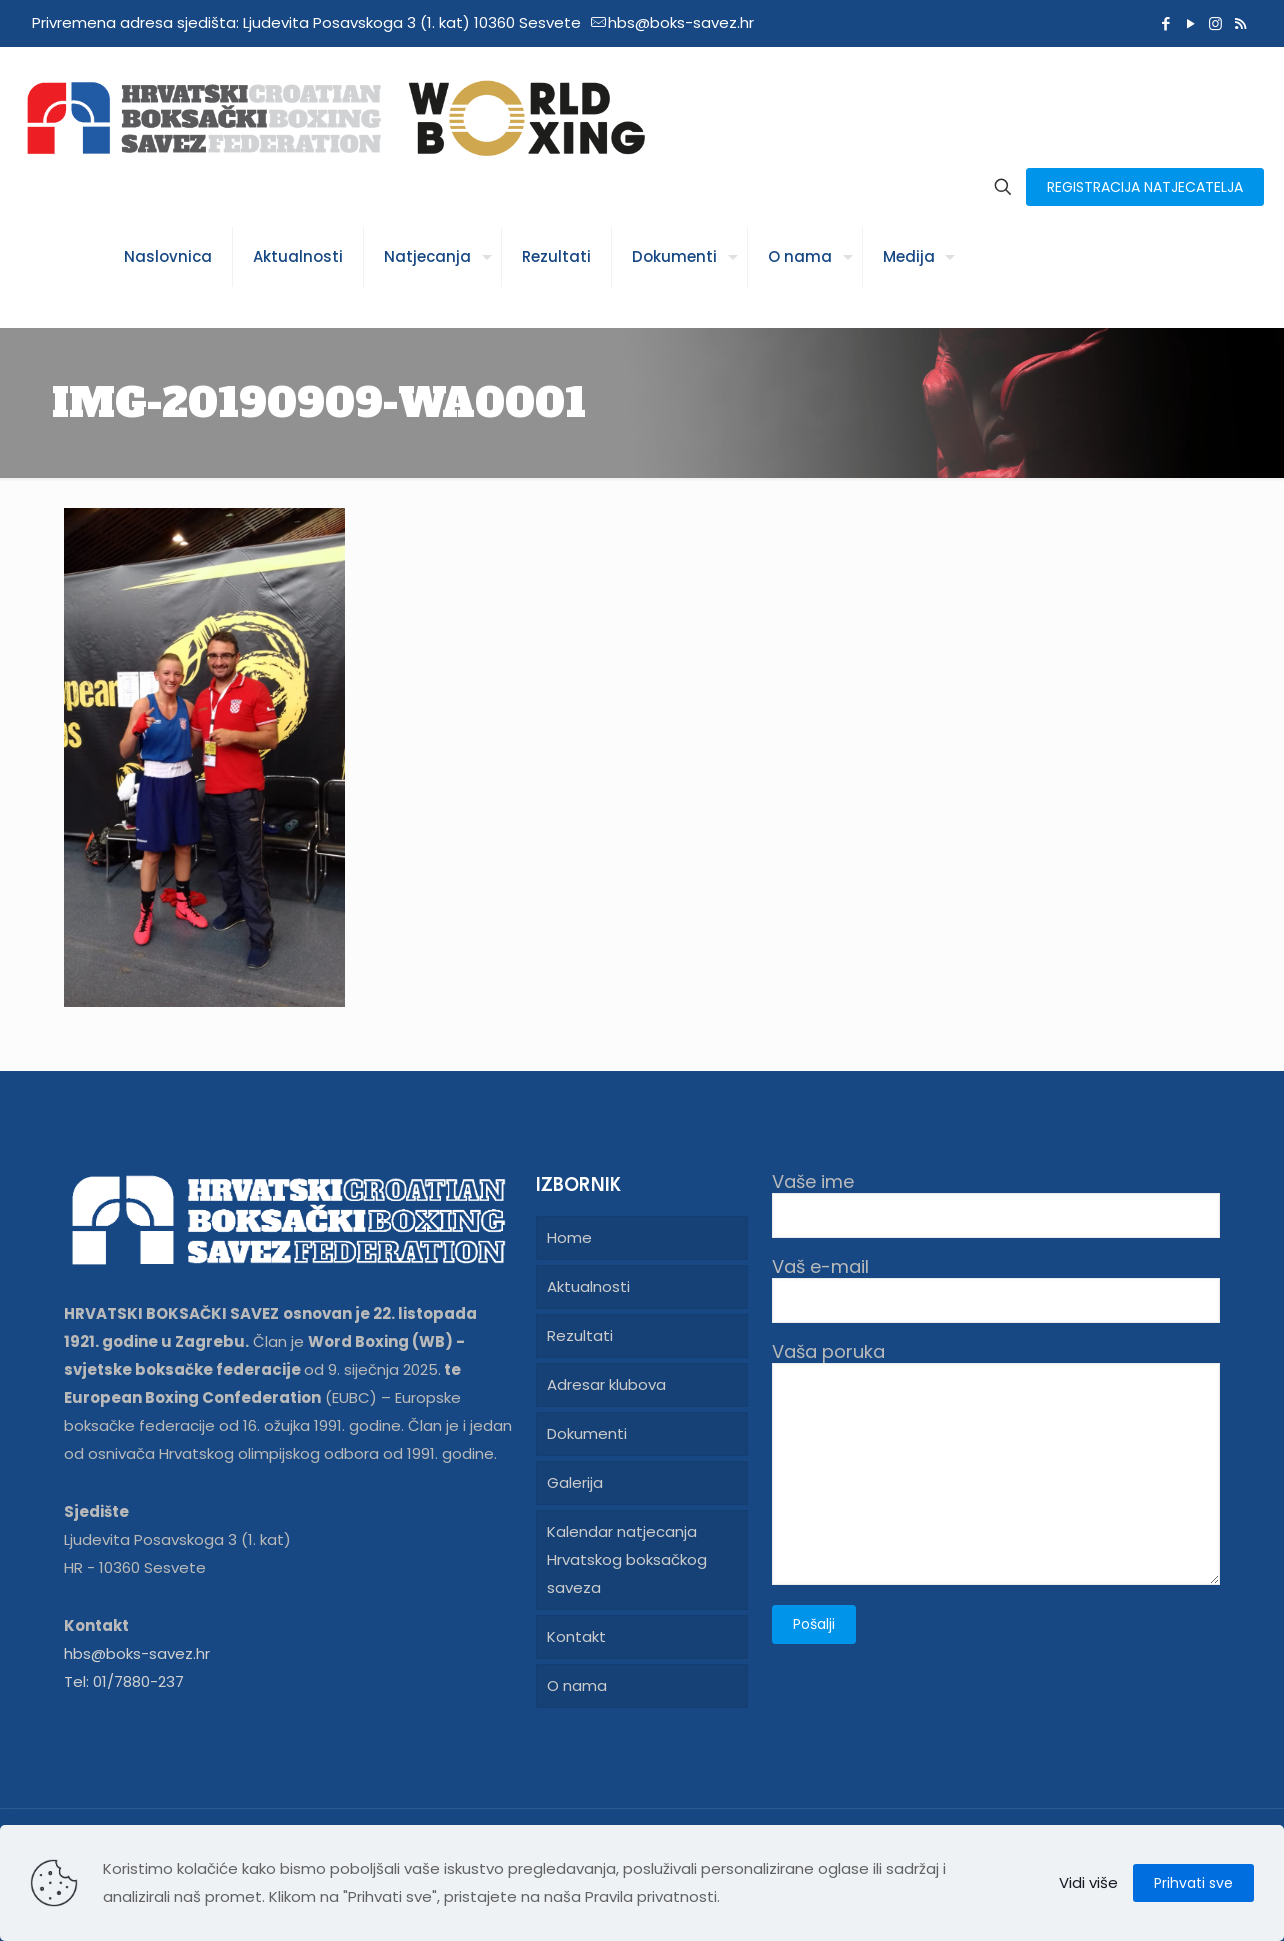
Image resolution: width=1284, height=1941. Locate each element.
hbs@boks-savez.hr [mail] (681, 22)
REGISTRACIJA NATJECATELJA (1145, 187)
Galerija (575, 1482)
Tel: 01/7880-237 (124, 1681)
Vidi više (1088, 1882)
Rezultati (580, 1335)
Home (569, 1237)
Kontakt (576, 1636)
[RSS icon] (1240, 23)
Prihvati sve (1193, 1883)
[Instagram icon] (1215, 23)
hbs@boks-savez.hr (137, 1653)
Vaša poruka (996, 1463)
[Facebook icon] (1165, 23)
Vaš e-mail (996, 1289)
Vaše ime (996, 1204)
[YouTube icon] (1190, 23)
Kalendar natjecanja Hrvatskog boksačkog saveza (627, 1559)
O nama (577, 1685)
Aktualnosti (588, 1286)
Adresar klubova (606, 1384)
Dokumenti (587, 1433)
